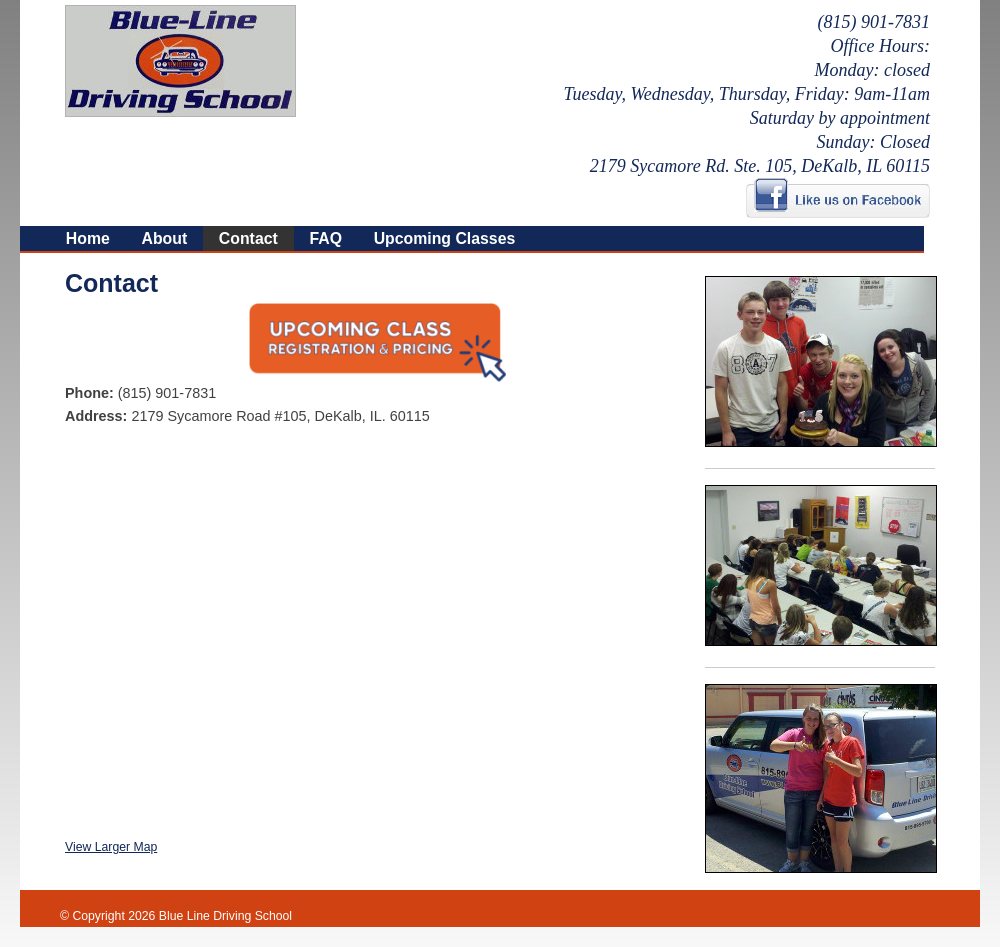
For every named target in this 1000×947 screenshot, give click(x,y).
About (164, 238)
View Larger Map (111, 847)
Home (88, 238)
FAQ (325, 238)
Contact (248, 238)
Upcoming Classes (445, 238)
